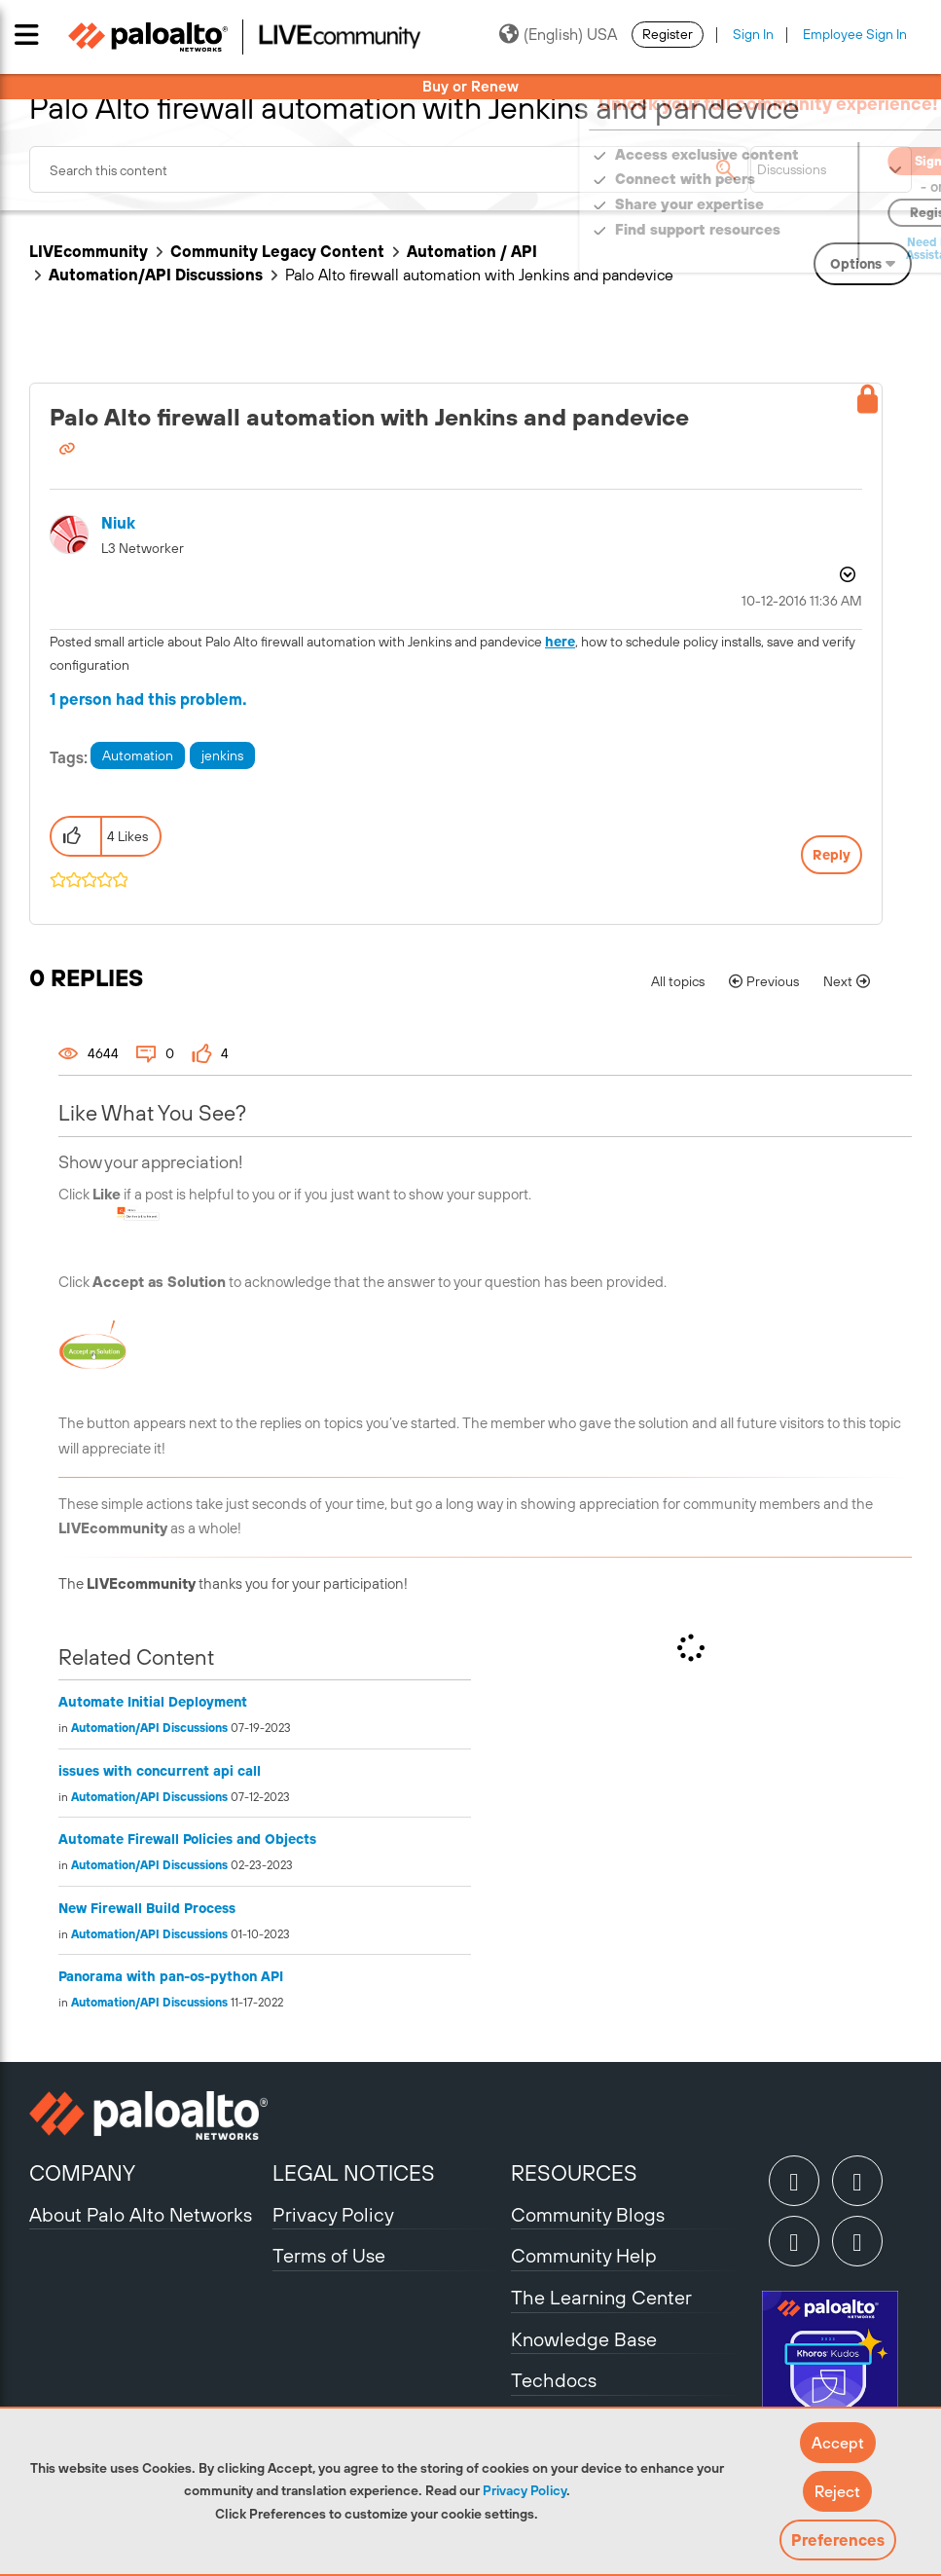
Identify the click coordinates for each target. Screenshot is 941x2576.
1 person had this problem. (148, 699)
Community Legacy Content (277, 251)
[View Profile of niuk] (118, 523)
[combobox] (388, 169)
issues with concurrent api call (159, 1771)
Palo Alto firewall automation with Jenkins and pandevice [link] (479, 274)
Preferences (838, 2540)
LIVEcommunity (88, 251)
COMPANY (82, 2173)
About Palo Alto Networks (140, 2214)
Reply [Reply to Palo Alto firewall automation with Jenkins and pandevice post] (832, 855)
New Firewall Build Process (146, 1908)
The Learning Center (601, 2297)
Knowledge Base (584, 2339)
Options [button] (845, 574)
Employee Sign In (855, 34)
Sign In (753, 34)
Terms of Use (328, 2255)
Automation (137, 755)
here (560, 641)
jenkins (222, 755)
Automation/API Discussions (156, 274)
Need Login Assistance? (824, 249)
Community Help (584, 2255)
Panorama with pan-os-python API (170, 1976)
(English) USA (558, 34)
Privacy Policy (524, 2490)
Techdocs (554, 2380)
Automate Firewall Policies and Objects (187, 1839)
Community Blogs (588, 2214)
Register (667, 34)
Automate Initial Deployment (152, 1702)
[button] (838, 2442)
